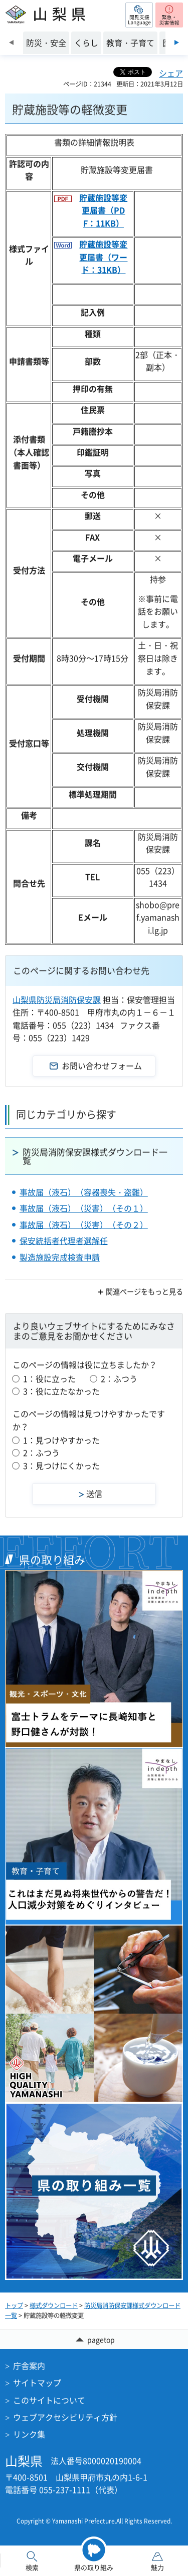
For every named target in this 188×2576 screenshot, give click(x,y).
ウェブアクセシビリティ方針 (65, 2417)
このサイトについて (49, 2400)
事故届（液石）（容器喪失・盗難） (84, 1192)
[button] (139, 15)
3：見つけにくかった (61, 1466)
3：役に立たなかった (61, 1391)
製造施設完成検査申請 (60, 1257)
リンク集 (29, 2434)
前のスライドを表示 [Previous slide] (11, 42)
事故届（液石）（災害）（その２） (84, 1224)
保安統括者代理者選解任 (64, 1240)
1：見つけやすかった (61, 1440)
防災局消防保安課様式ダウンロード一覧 (95, 1156)
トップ (14, 2305)
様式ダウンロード (54, 2305)
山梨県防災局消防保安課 (57, 1000)
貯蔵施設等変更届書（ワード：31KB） (103, 257)
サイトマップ (37, 2382)
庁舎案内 (29, 2366)
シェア (171, 73)
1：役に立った (49, 1378)
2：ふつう (119, 1378)
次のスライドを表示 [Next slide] (176, 42)
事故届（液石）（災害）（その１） (84, 1208)
